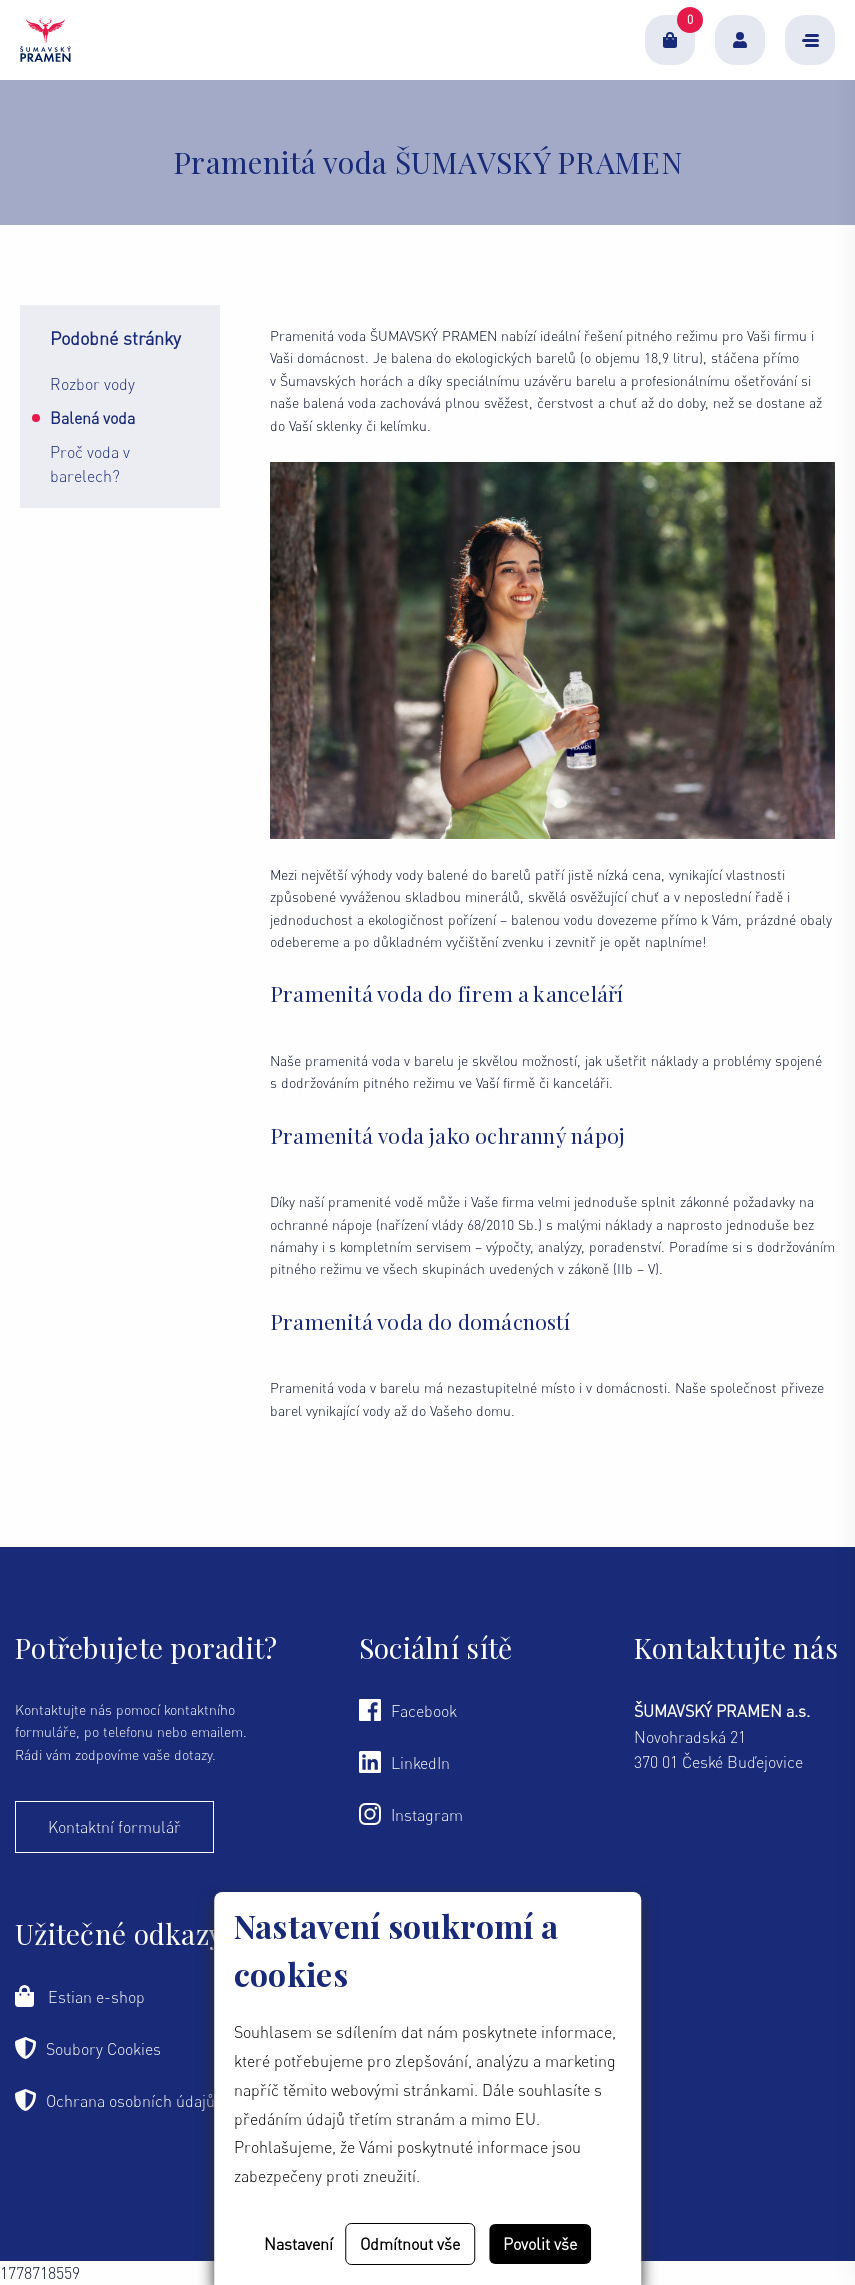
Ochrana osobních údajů (115, 2100)
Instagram (411, 1814)
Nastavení (298, 2244)
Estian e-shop (80, 1996)
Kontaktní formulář (114, 1827)
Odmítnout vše (410, 2244)
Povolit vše (540, 2244)
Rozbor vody (92, 384)
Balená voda (92, 418)
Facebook (408, 1710)
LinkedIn (404, 1762)
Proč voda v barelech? (90, 464)
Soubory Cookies (88, 2048)
